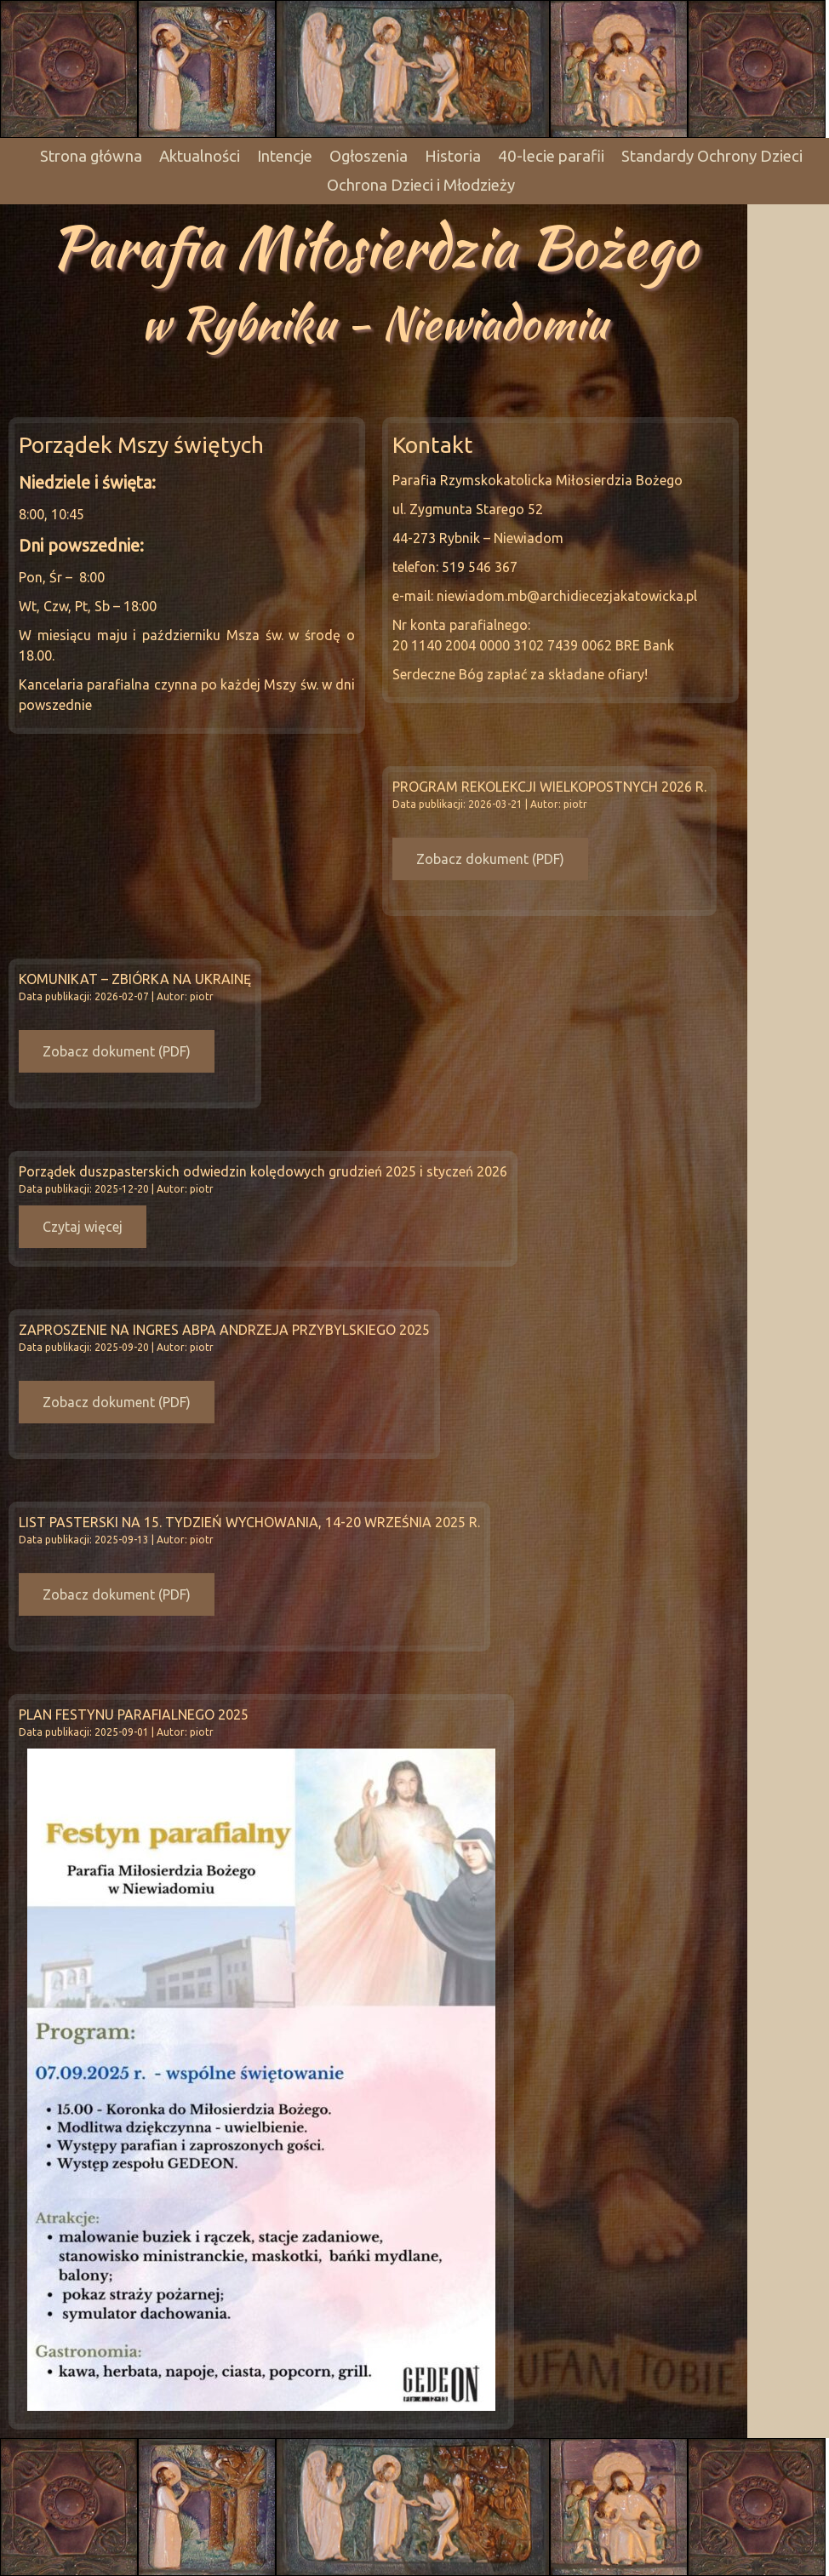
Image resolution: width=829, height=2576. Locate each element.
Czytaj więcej (83, 1226)
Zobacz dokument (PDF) (490, 859)
